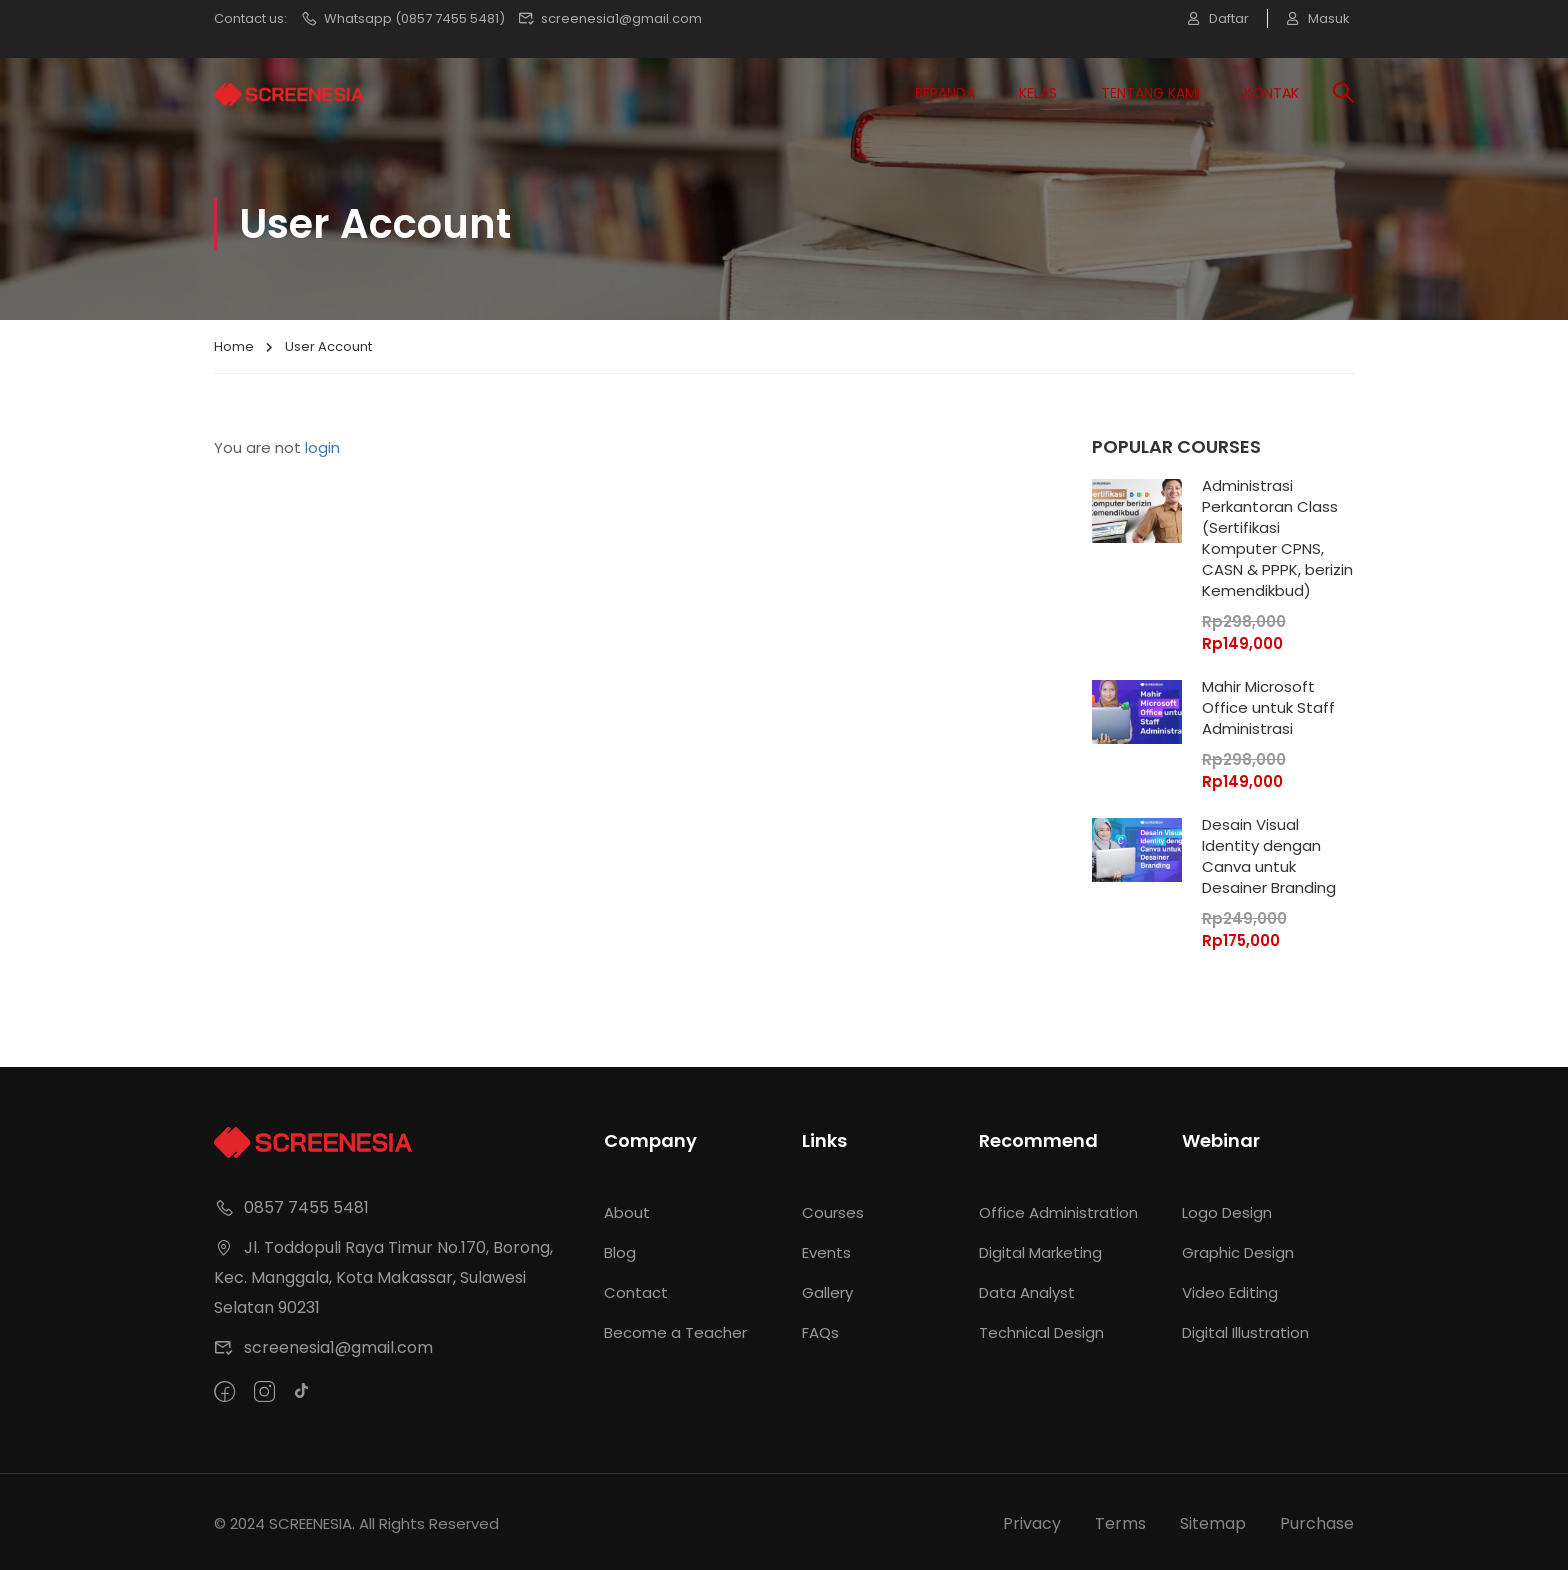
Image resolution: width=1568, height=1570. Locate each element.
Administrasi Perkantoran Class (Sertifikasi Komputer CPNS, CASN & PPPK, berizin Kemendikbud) (1277, 538)
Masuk (1318, 18)
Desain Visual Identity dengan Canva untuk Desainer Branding (1269, 856)
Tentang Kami (1150, 93)
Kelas (1038, 93)
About (627, 1208)
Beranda (945, 93)
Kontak (1271, 93)
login (322, 447)
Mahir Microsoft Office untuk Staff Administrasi (1268, 707)
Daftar (1215, 18)
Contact (636, 1288)
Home (234, 346)
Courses (833, 1208)
